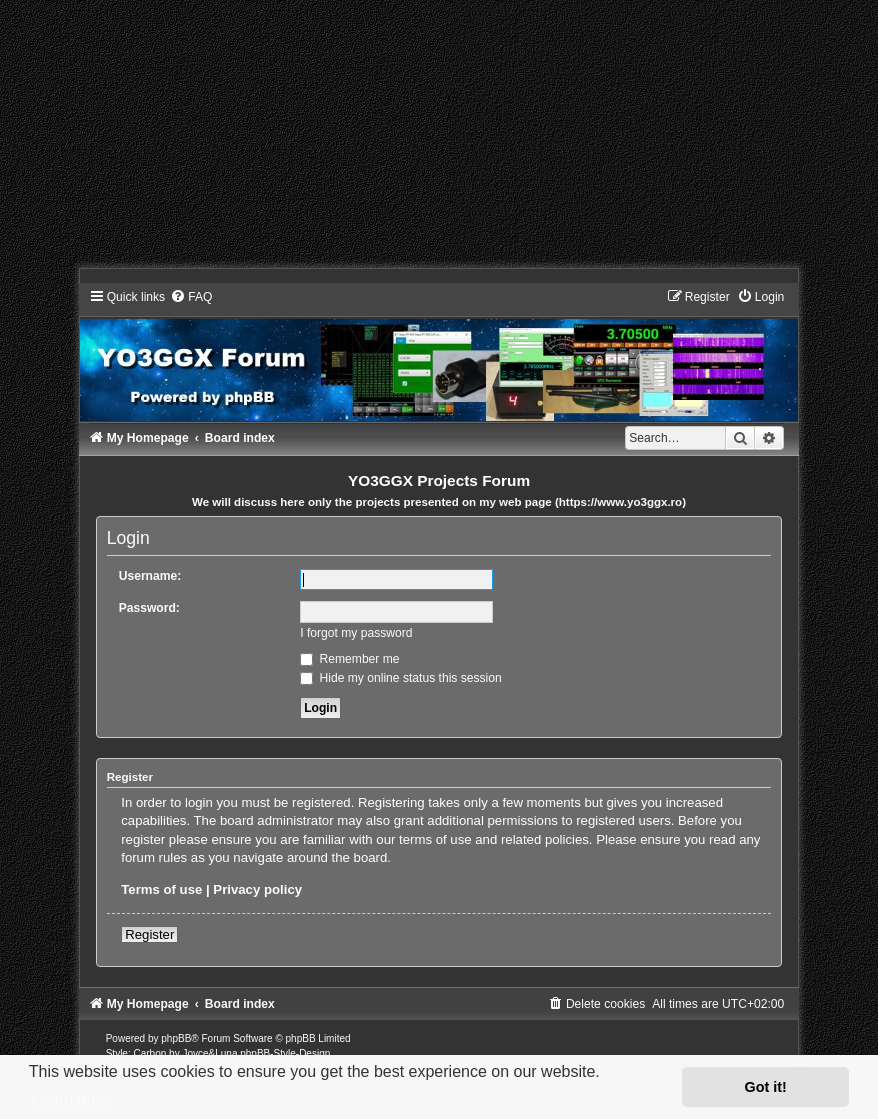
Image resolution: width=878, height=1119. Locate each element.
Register (149, 934)
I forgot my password (356, 633)
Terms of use (161, 889)
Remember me (349, 659)
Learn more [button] (73, 1098)
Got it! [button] (766, 1087)
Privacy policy (257, 889)
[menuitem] (191, 297)
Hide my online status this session (401, 678)
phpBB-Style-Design (285, 1053)
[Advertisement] (439, 140)
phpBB (176, 1038)
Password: (149, 608)
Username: (150, 576)
